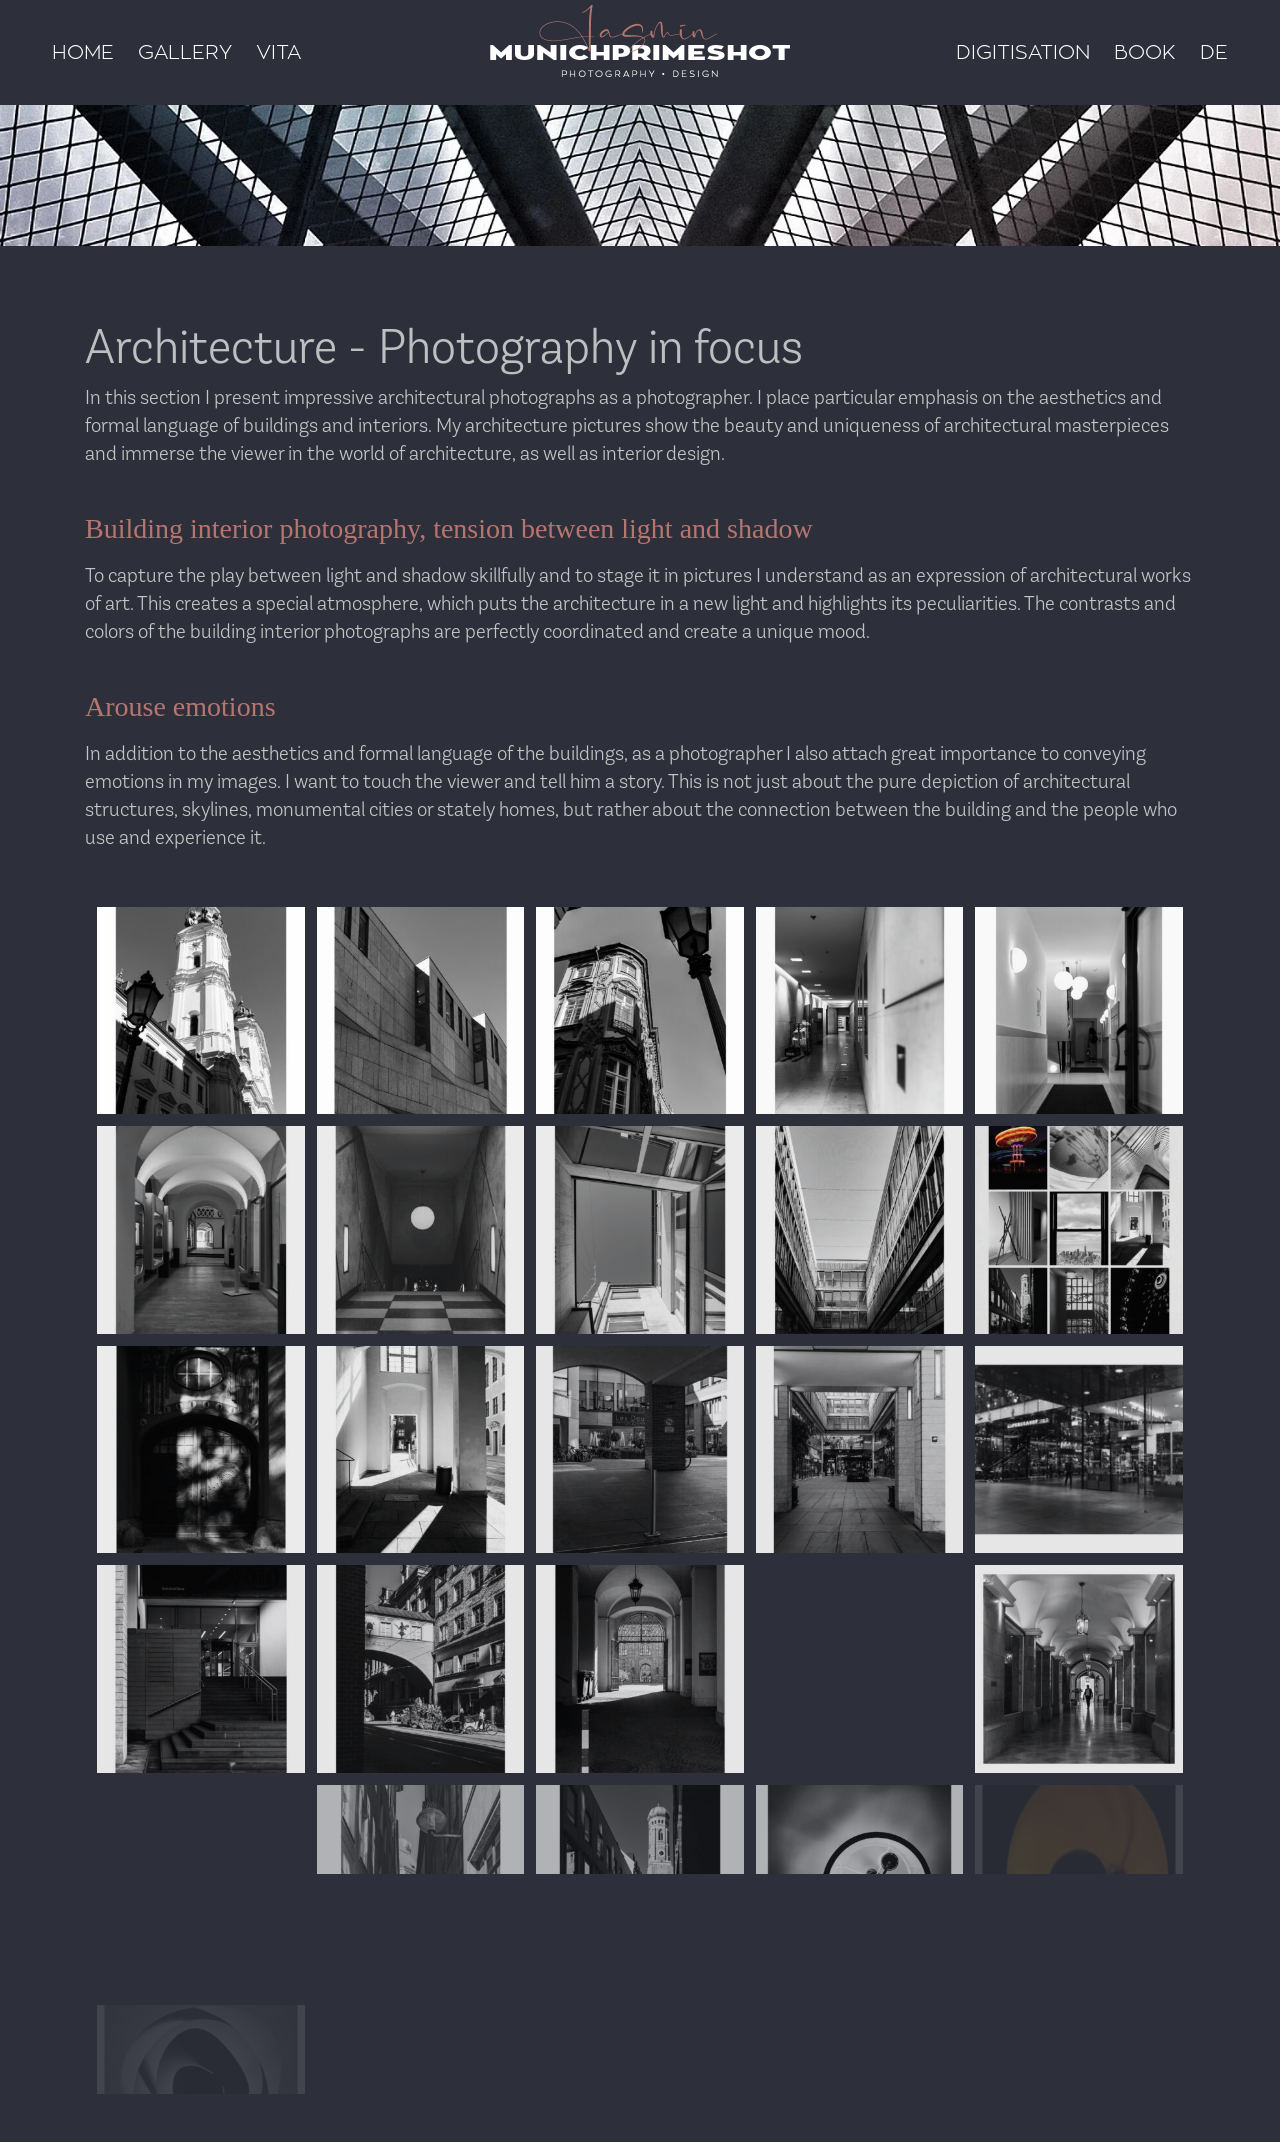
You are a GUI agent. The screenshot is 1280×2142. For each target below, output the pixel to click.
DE (1214, 52)
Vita (278, 52)
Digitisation (1023, 52)
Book (1145, 52)
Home (83, 52)
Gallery (185, 52)
